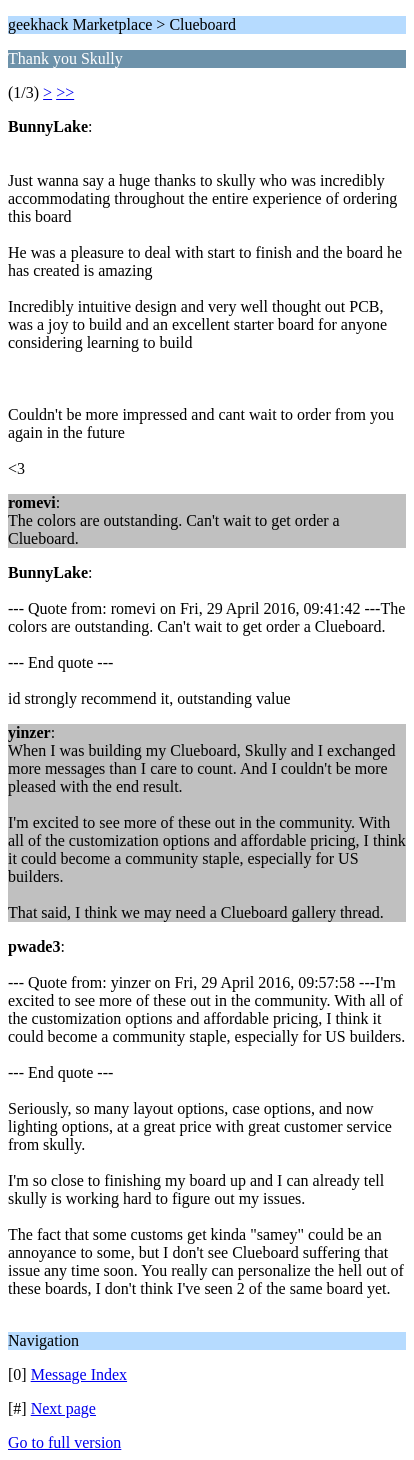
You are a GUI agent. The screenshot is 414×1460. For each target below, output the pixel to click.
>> (65, 92)
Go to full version (64, 1442)
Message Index (79, 1374)
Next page (63, 1408)
